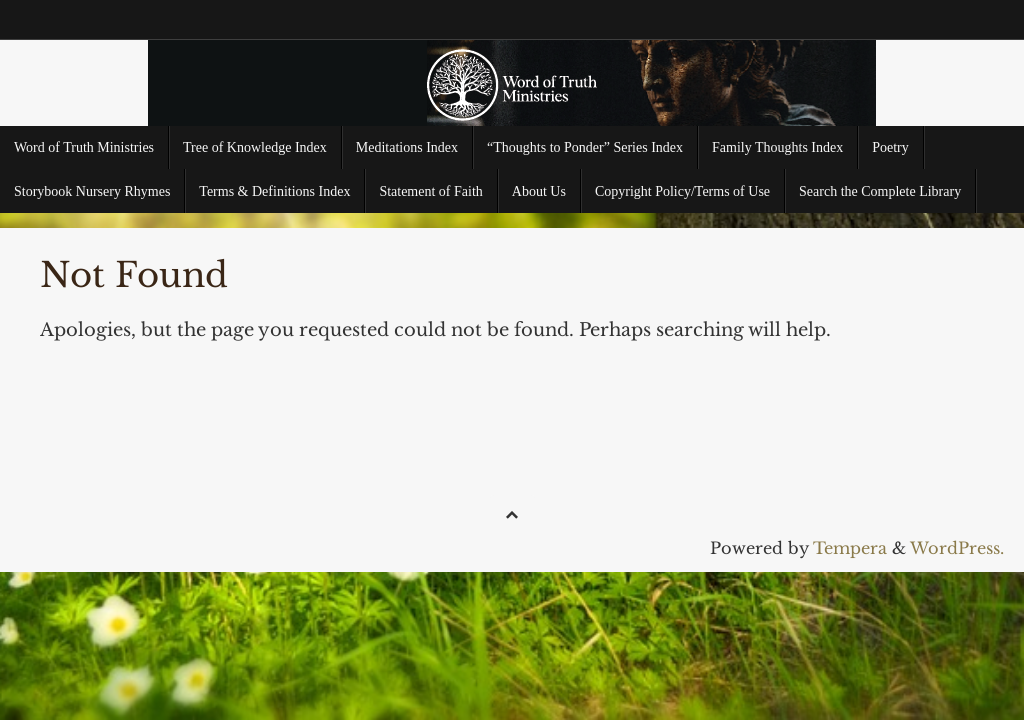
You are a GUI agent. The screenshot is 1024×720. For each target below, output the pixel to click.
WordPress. (957, 548)
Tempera (850, 548)
